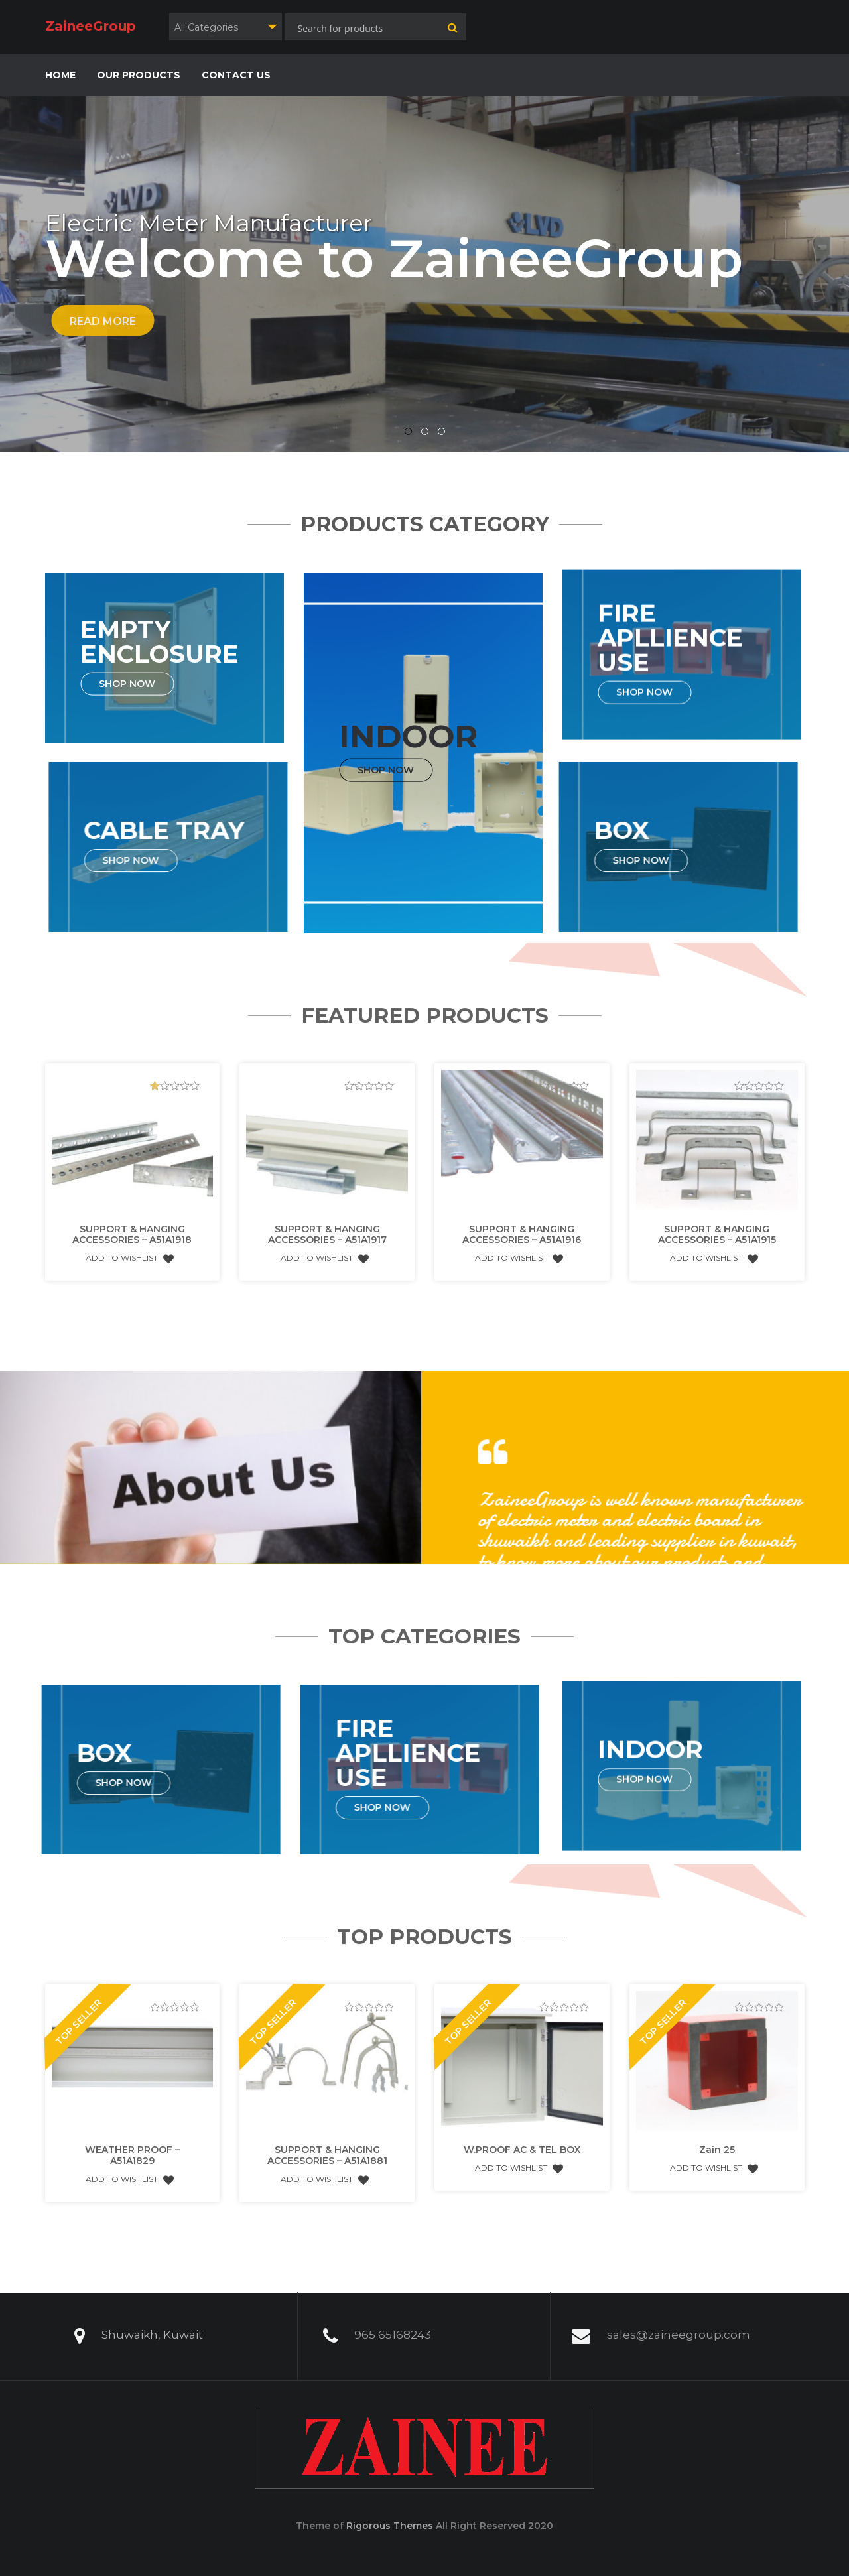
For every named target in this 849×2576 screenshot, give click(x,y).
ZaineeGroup (90, 25)
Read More (103, 320)
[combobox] (225, 26)
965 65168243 (392, 2322)
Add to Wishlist (130, 1246)
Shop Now (143, 683)
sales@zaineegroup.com (678, 2322)
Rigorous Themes (389, 2526)
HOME (60, 75)
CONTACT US (236, 75)
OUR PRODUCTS (138, 75)
